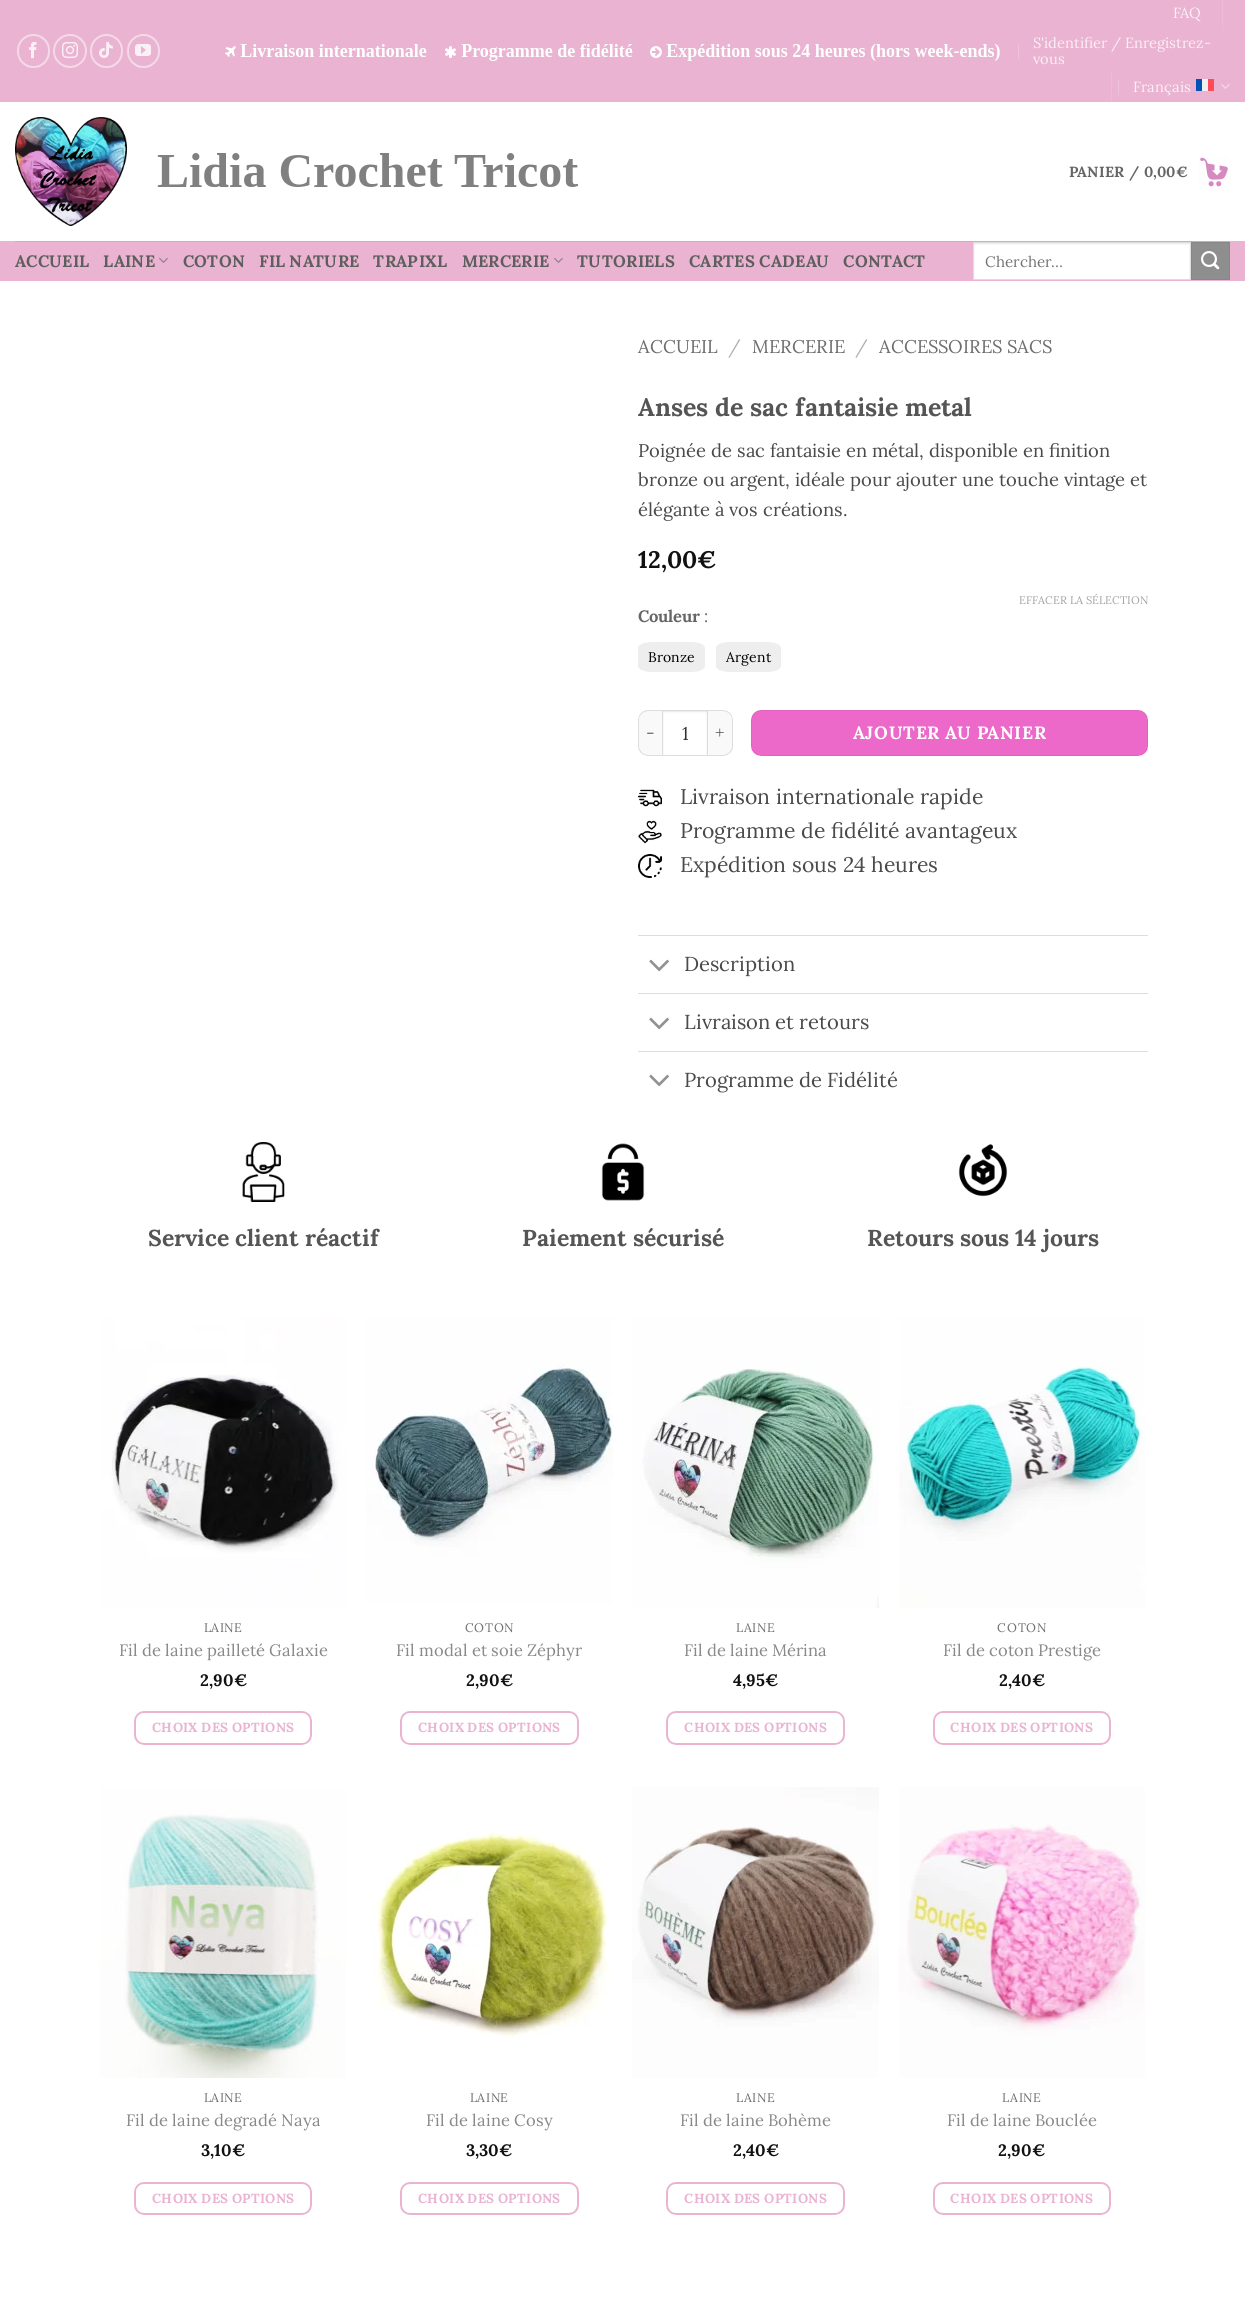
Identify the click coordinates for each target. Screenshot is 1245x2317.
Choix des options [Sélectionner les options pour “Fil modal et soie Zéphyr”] (489, 1727)
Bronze (671, 657)
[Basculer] (660, 966)
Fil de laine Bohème (755, 2120)
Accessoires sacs (965, 346)
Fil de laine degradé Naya (223, 2120)
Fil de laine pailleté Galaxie (223, 1650)
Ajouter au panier (949, 732)
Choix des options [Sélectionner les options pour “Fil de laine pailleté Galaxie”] (223, 1727)
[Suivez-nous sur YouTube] (143, 50)
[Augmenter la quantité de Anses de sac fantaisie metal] (720, 733)
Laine (135, 261)
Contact (884, 261)
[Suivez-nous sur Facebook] (33, 50)
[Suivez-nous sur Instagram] (69, 50)
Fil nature (309, 261)
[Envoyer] (1210, 261)
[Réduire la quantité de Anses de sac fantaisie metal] (650, 733)
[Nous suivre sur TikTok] (106, 50)
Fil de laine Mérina (755, 1650)
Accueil (52, 261)
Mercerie (512, 261)
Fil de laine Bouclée (1022, 2120)
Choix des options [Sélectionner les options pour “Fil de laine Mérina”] (755, 1727)
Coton (214, 261)
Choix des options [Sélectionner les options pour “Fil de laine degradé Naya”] (223, 2198)
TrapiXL (410, 261)
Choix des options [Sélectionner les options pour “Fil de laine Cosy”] (489, 2198)
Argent (748, 657)
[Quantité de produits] (685, 733)
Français (1181, 87)
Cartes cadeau (759, 261)
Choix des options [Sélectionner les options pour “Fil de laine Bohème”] (755, 2198)
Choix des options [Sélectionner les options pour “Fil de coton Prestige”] (1021, 1727)
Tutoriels (626, 261)
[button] (1149, 172)
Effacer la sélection (1083, 600)
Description (717, 966)
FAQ (1187, 12)
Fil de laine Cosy (489, 2120)
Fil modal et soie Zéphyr (489, 1650)
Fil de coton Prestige (1022, 1650)
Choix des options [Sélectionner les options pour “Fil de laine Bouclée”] (1021, 2198)
